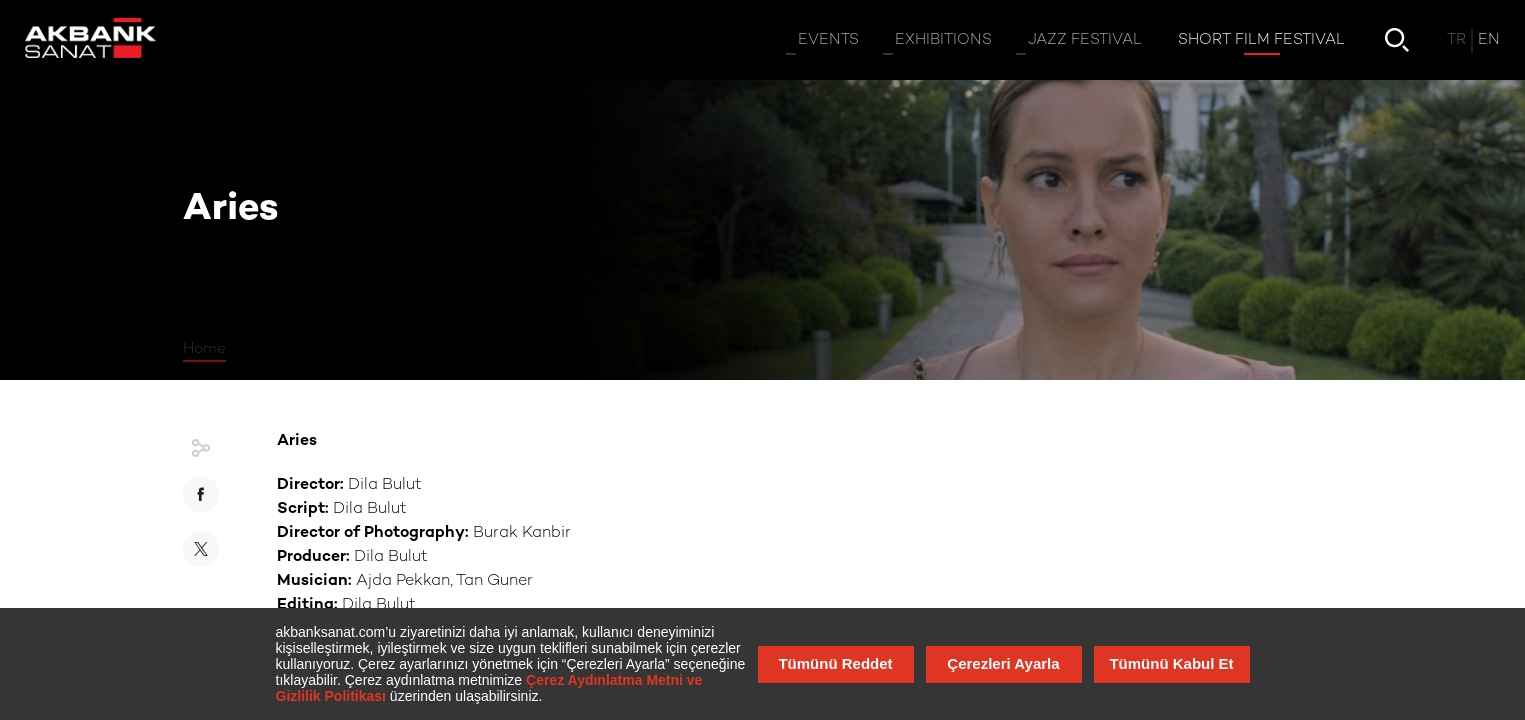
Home (204, 349)
